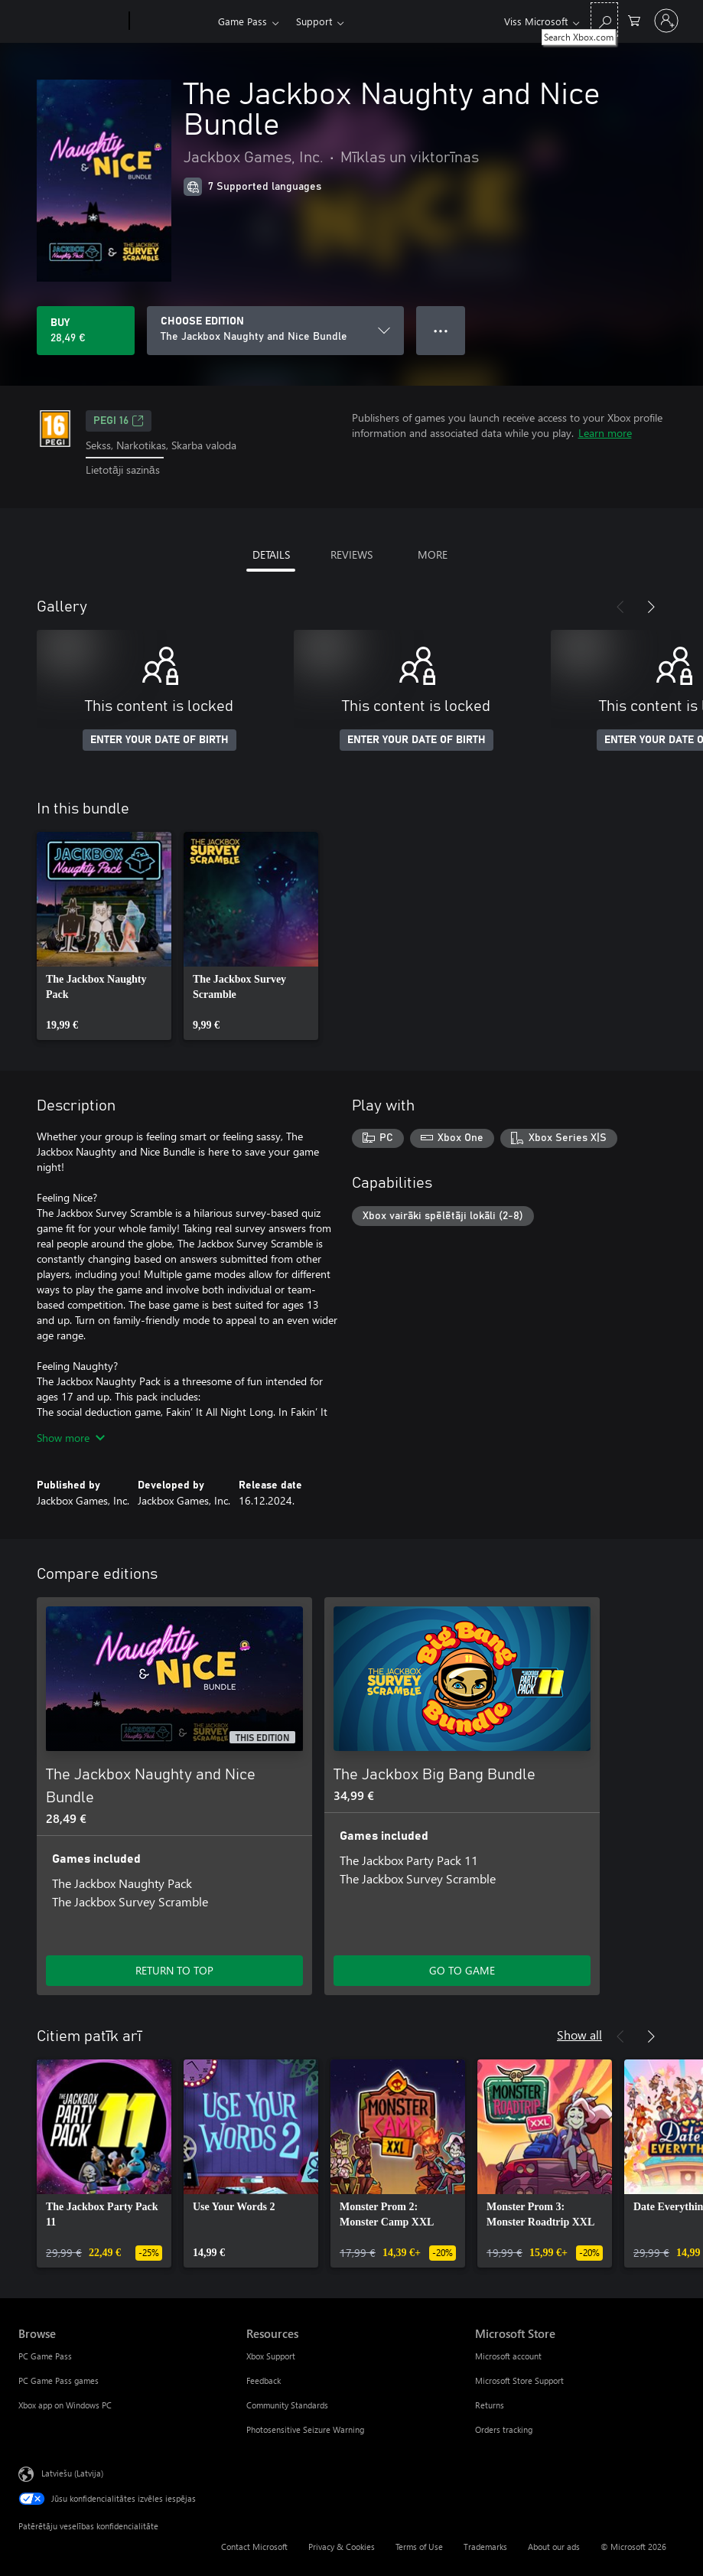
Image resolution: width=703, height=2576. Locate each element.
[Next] (651, 607)
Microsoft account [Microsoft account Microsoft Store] (508, 2356)
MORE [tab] (433, 554)
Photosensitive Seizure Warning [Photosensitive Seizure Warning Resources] (305, 2429)
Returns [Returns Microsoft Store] (489, 2405)
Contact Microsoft (254, 2547)
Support (314, 21)
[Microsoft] (70, 21)
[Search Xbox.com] (604, 19)
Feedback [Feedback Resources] (263, 2380)
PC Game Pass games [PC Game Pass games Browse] (58, 2380)
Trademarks (485, 2547)
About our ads (554, 2547)
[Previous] (620, 607)
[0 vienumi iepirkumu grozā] (634, 19)
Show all (579, 2035)
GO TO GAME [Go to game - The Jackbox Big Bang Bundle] (462, 1970)
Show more (71, 1437)
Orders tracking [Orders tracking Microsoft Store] (503, 2429)
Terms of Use (419, 2547)
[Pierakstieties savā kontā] (666, 20)
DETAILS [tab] (271, 554)
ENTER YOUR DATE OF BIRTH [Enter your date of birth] (159, 740)
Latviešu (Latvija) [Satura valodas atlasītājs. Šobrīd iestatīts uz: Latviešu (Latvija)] (72, 2472)
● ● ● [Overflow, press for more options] (441, 330)
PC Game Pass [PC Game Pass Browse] (45, 2356)
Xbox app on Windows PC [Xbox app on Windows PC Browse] (65, 2405)
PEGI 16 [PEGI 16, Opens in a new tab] (118, 421)
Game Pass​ (242, 21)
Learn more (605, 433)
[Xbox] (172, 21)
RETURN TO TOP (174, 1970)
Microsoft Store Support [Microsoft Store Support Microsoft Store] (519, 2380)
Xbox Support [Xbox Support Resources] (270, 2356)
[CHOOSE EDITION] (275, 330)
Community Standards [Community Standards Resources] (287, 2405)
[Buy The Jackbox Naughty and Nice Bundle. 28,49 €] (86, 330)
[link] (104, 936)
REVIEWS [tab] (351, 554)
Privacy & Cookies (341, 2547)
